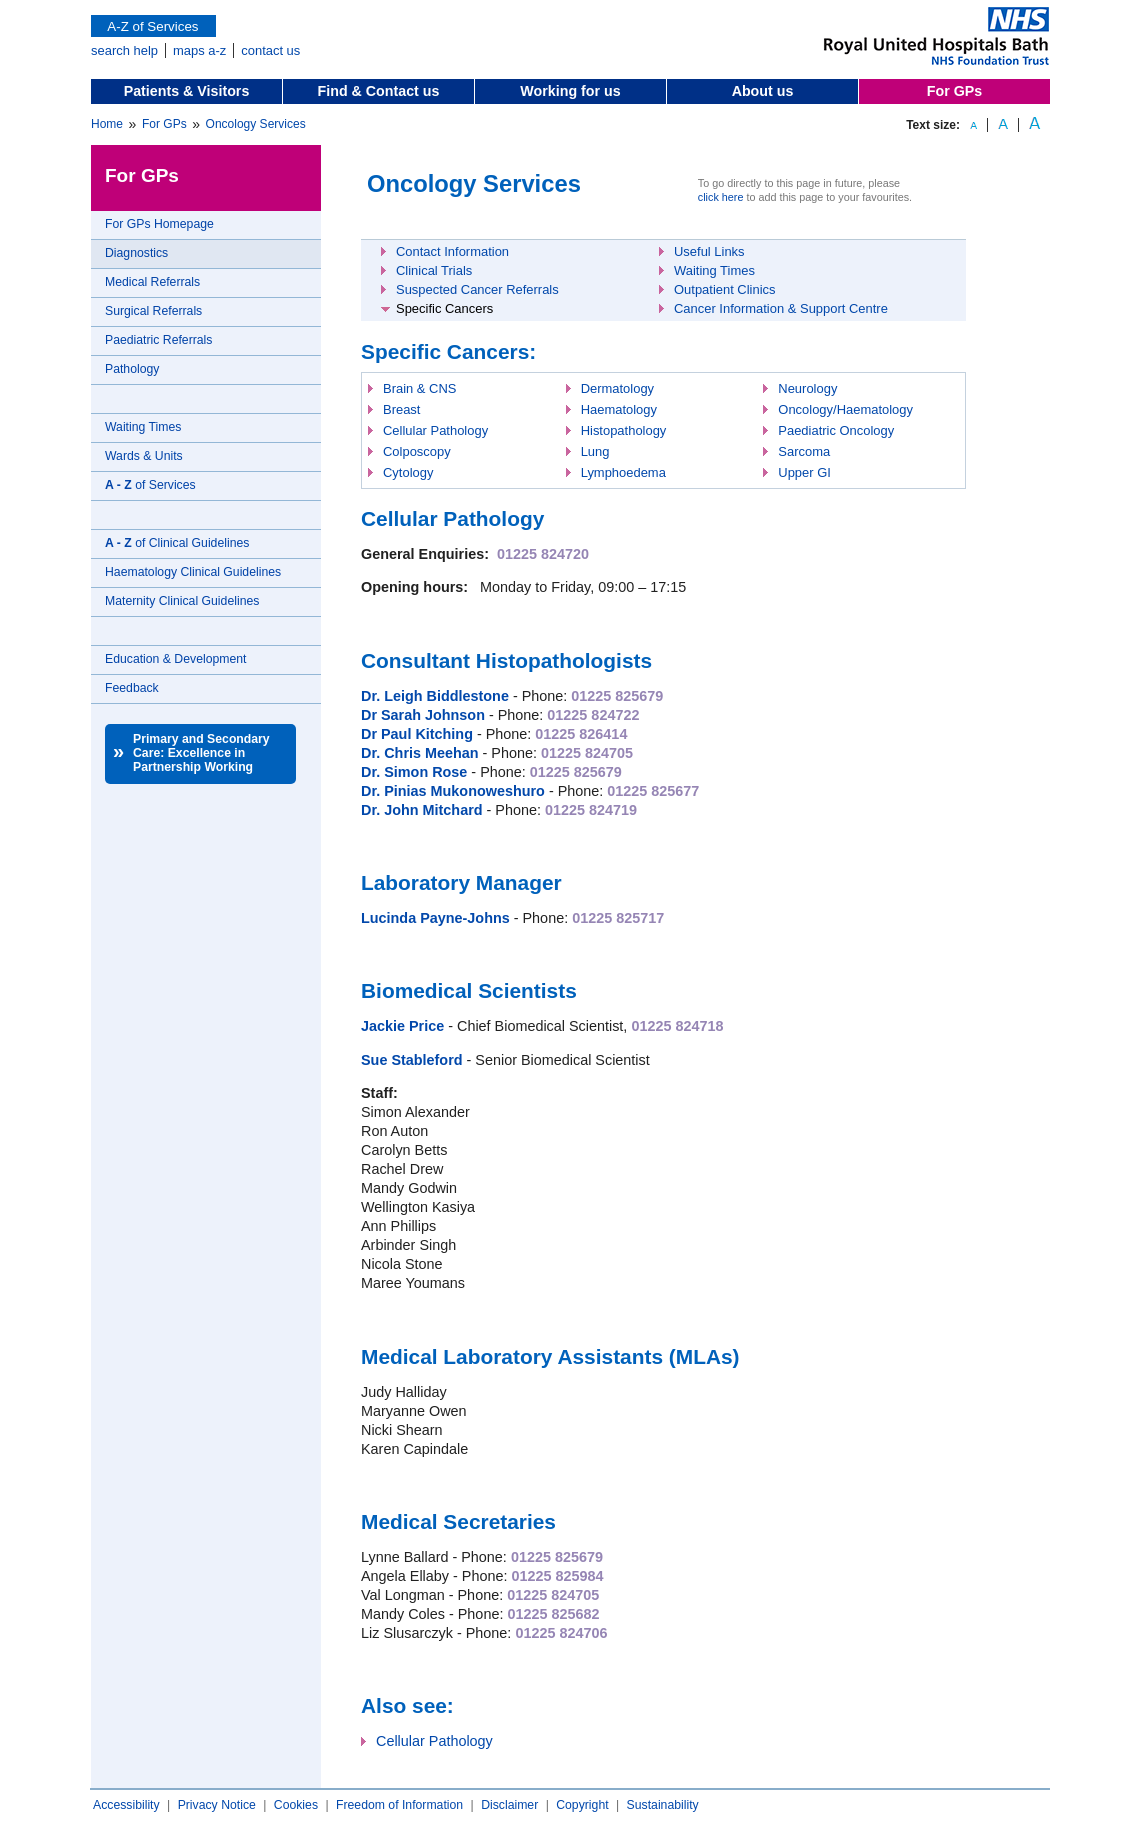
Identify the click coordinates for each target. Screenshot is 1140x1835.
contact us (270, 50)
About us (763, 91)
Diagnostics (136, 253)
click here (721, 197)
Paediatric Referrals (158, 340)
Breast (401, 409)
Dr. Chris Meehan (420, 753)
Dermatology (617, 388)
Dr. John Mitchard (422, 810)
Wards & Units (144, 456)
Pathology (132, 369)
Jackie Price (402, 1026)
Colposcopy (417, 451)
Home (107, 124)
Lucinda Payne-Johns (435, 918)
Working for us (570, 91)
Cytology (408, 472)
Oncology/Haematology (845, 409)
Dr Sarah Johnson (423, 715)
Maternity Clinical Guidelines (182, 601)
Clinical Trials (434, 270)
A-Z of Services (153, 26)
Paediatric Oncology (836, 430)
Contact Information (452, 251)
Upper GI (804, 472)
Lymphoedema (623, 472)
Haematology (619, 409)
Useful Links (709, 251)
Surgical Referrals (153, 311)
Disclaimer (509, 1805)
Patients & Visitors (187, 91)
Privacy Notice (217, 1805)
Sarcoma (804, 451)
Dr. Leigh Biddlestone (435, 696)
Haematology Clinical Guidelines (193, 572)
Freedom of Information (399, 1805)
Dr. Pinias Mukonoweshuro (453, 791)
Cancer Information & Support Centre (781, 308)
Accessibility (126, 1805)
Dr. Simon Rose (414, 772)
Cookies (296, 1805)
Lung (595, 451)
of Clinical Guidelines (177, 543)
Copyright (582, 1805)
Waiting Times (143, 427)
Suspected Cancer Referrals (477, 289)
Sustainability (663, 1805)
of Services (150, 485)
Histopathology (624, 430)
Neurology (807, 388)
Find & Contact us (379, 91)
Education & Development (175, 659)
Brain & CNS (419, 388)
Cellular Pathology (435, 430)
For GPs (954, 91)
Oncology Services (256, 124)
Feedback (132, 688)
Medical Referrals (152, 282)
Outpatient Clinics (725, 289)
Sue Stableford (412, 1060)
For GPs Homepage (159, 224)
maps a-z (199, 50)
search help (124, 50)
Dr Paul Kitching (417, 734)
